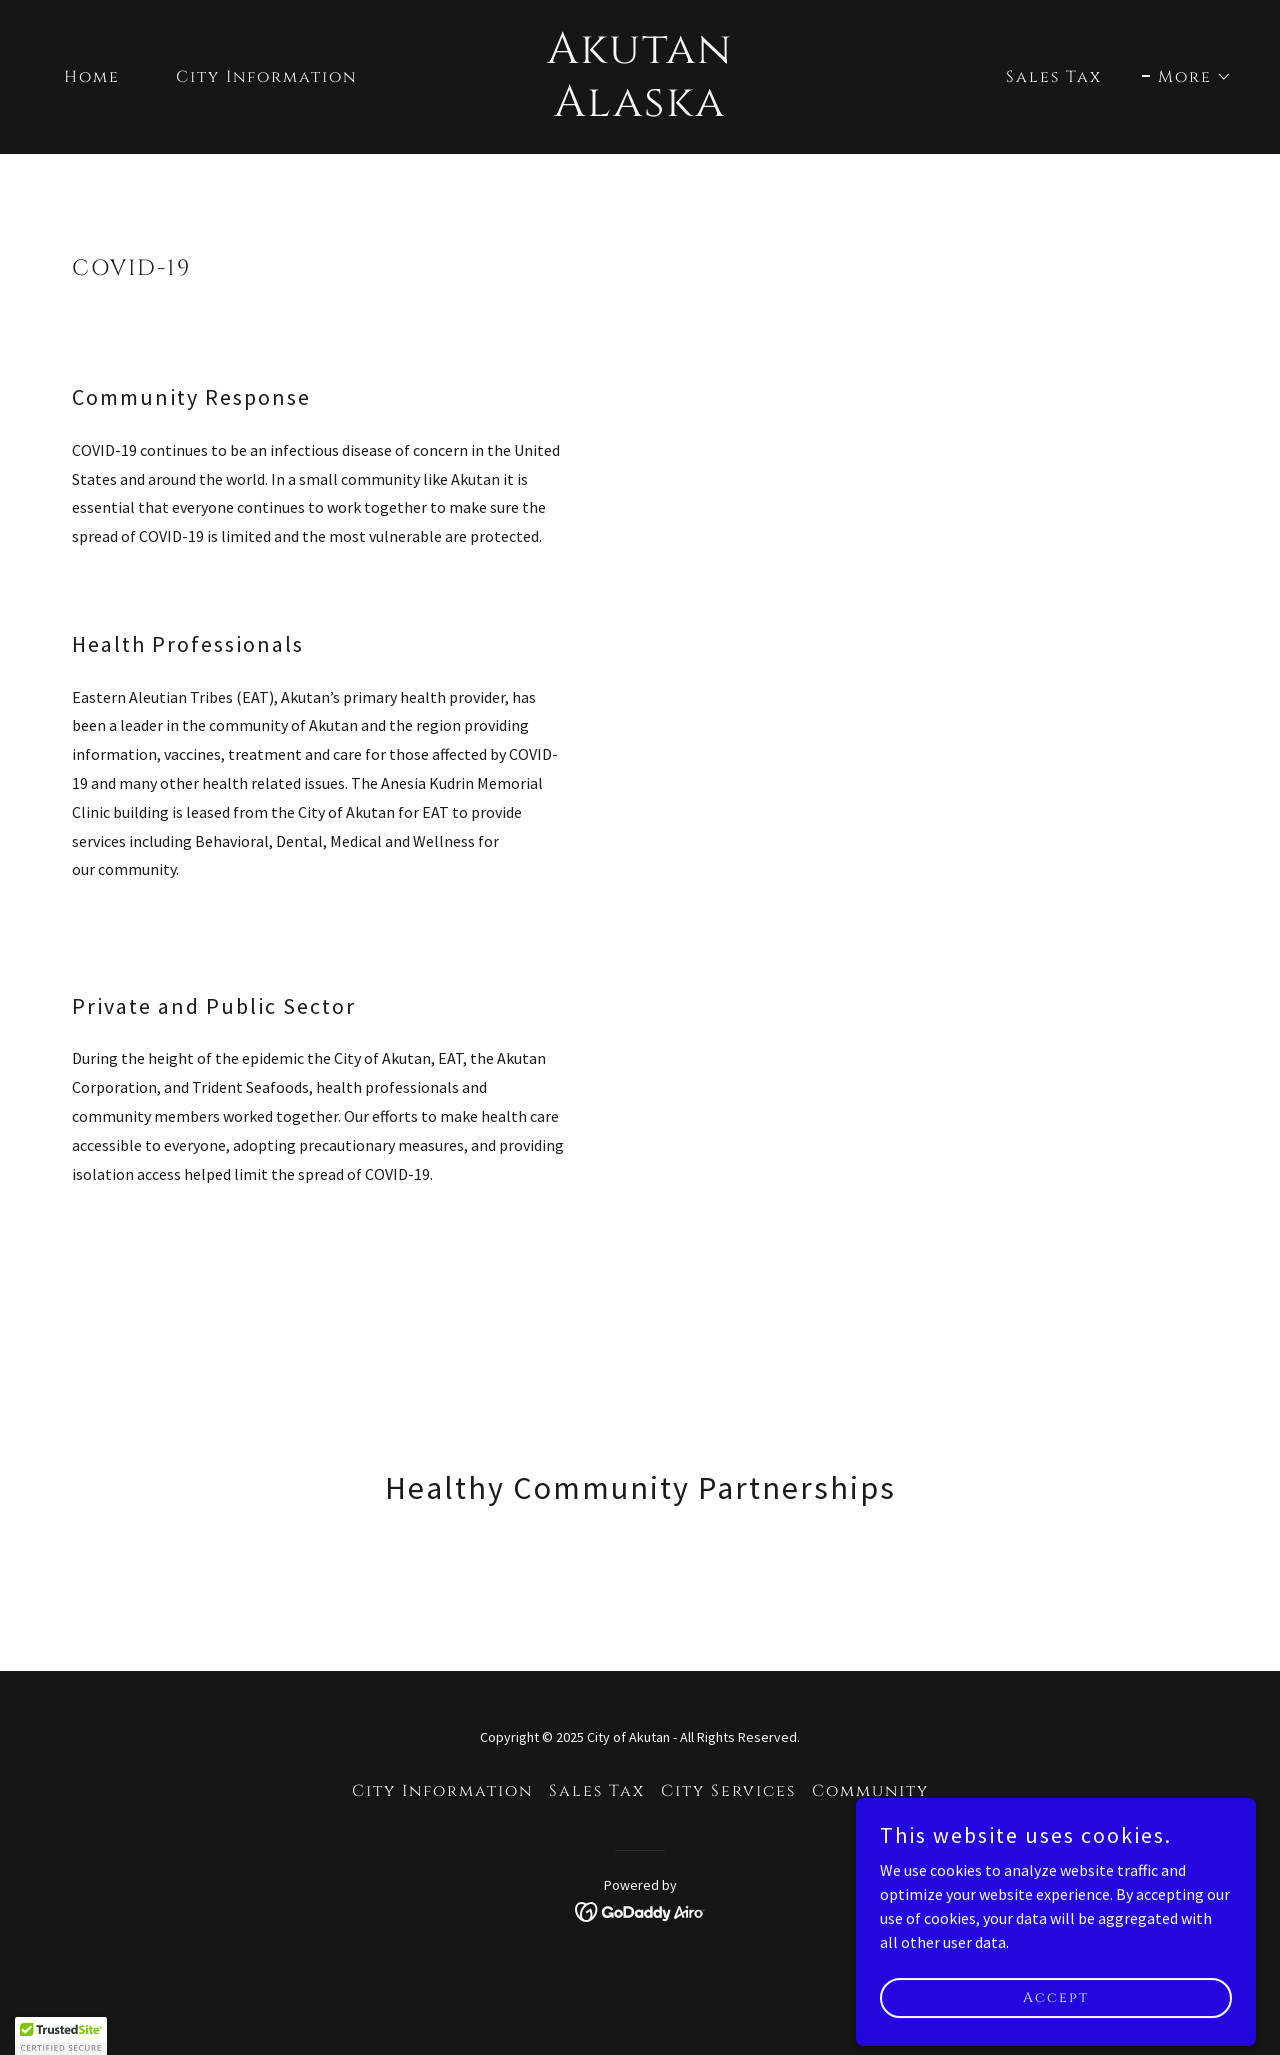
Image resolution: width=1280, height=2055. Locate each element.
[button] (1187, 77)
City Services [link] (728, 1791)
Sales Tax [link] (1054, 77)
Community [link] (870, 1791)
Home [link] (92, 77)
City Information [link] (266, 77)
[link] (640, 110)
